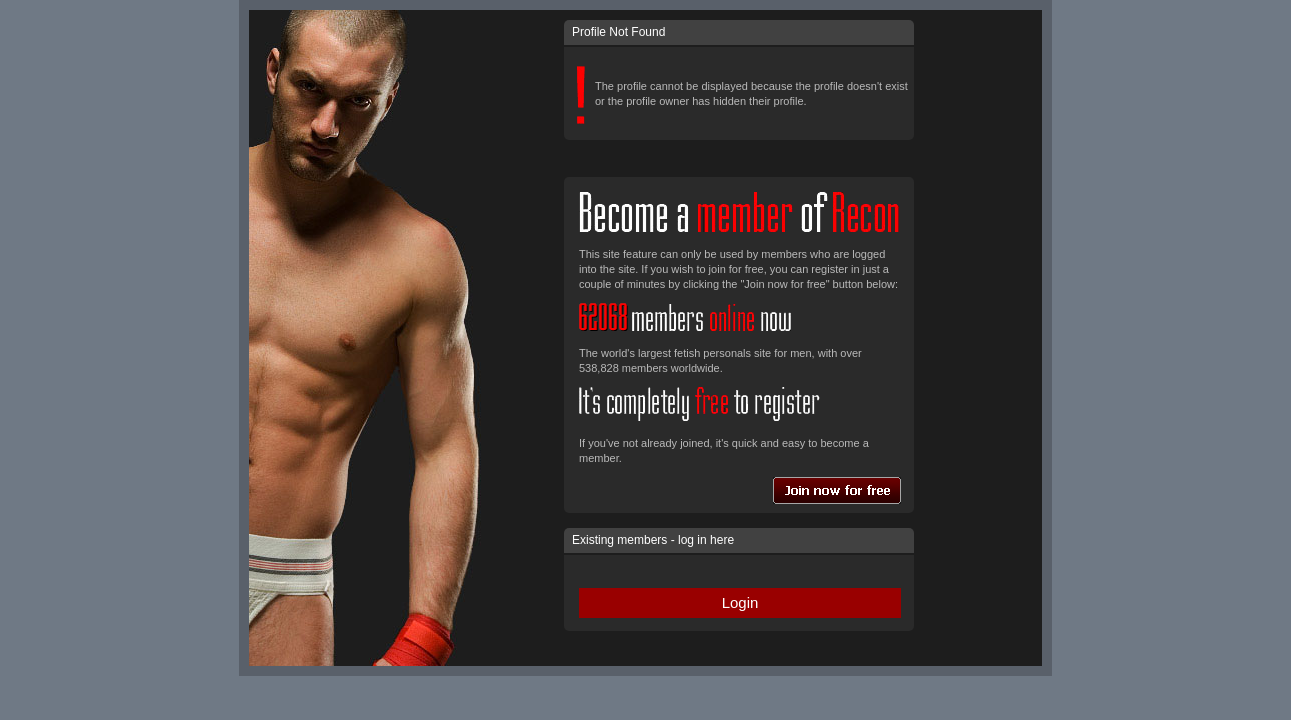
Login (740, 602)
